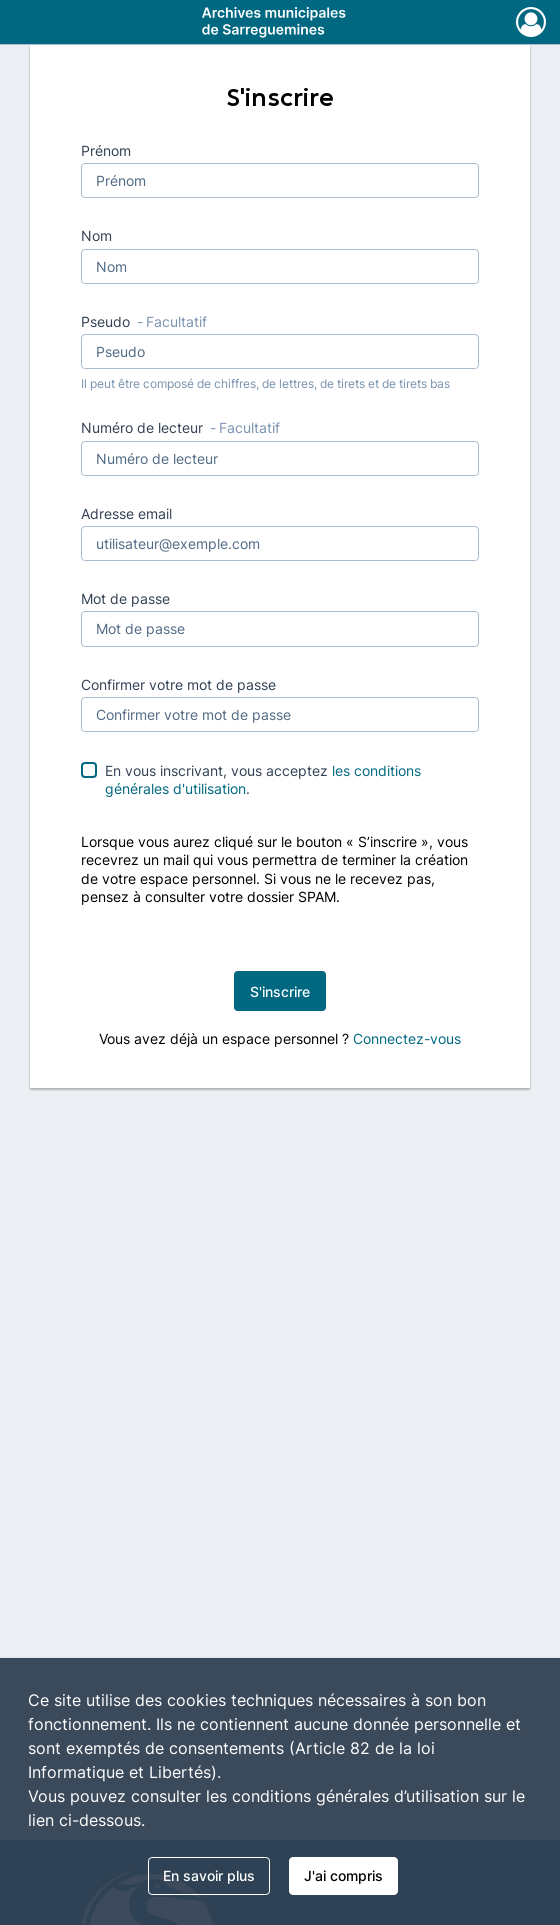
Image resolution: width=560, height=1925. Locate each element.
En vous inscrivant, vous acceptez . (263, 779)
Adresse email (126, 513)
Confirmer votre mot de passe (178, 684)
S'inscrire (280, 991)
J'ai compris (343, 1875)
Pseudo (144, 321)
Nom (96, 235)
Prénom (106, 150)
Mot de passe (125, 598)
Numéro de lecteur (180, 427)
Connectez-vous (407, 1038)
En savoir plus (209, 1875)
